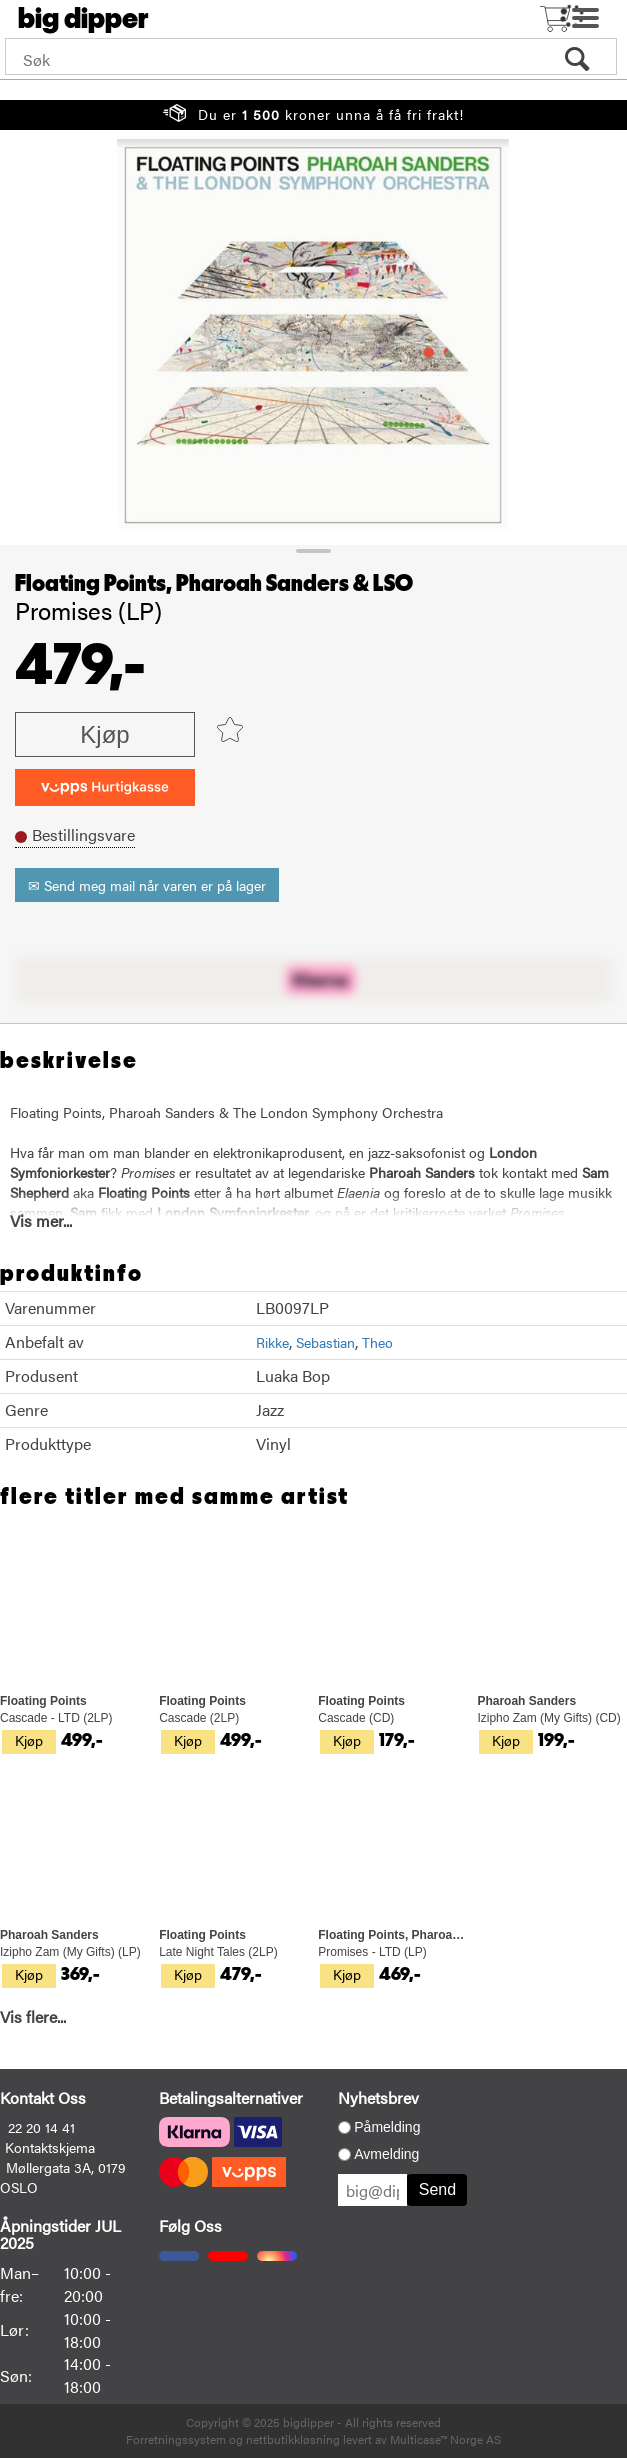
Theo (377, 1342)
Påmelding (387, 2127)
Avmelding (386, 2154)
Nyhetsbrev (378, 2097)
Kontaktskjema (50, 2147)
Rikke (272, 1342)
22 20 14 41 (41, 2127)
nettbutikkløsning (293, 2439)
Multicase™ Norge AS (445, 2439)
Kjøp (104, 734)
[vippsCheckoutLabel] (105, 787)
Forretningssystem (176, 2439)
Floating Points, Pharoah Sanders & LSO (214, 584)
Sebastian (325, 1342)
